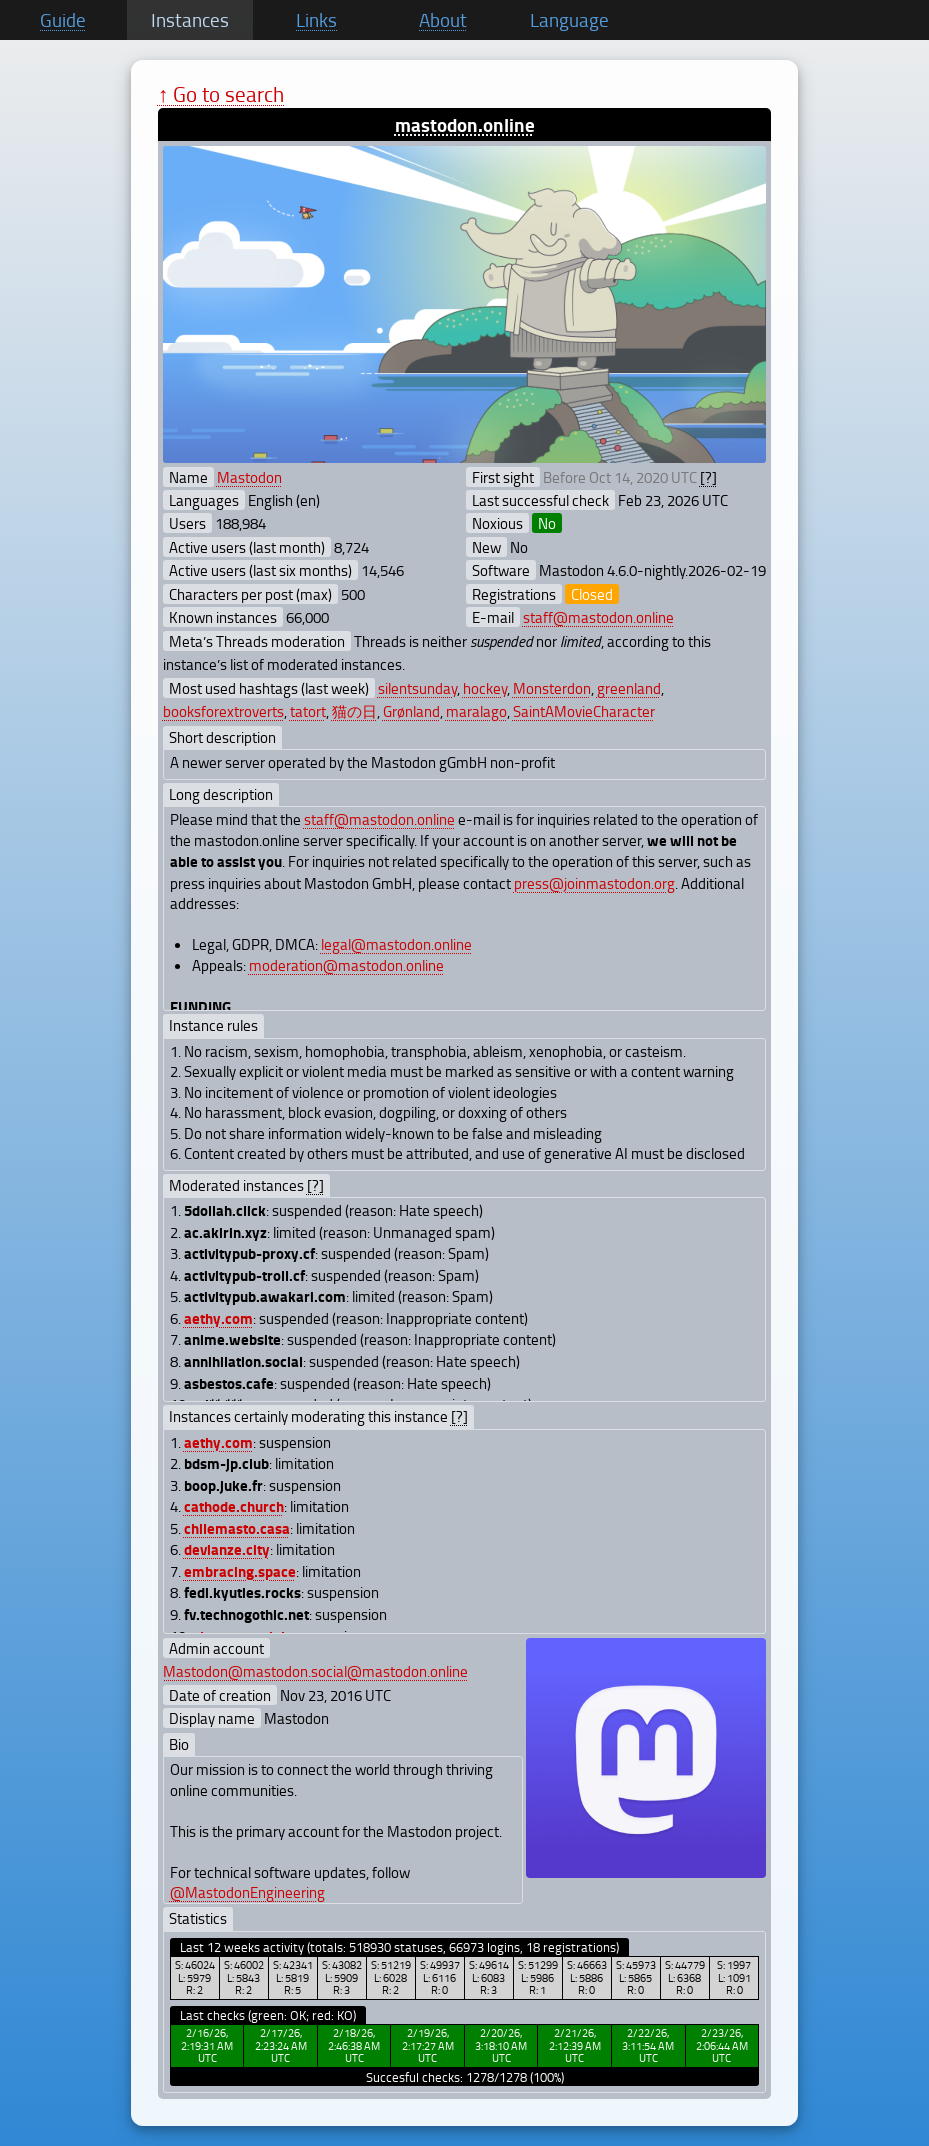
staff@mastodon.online (598, 617)
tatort (308, 711)
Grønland (411, 711)
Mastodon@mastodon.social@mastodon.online (315, 1671)
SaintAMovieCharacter (584, 711)
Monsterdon (552, 688)
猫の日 (354, 711)
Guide (63, 20)
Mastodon (249, 477)
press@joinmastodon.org (594, 883)
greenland (629, 688)
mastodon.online (465, 124)
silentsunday (417, 688)
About (443, 20)
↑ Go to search (221, 93)
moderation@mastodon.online (346, 965)
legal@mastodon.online (396, 944)
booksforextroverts (223, 711)
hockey (485, 688)
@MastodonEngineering (247, 1892)
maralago (476, 711)
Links (316, 20)
